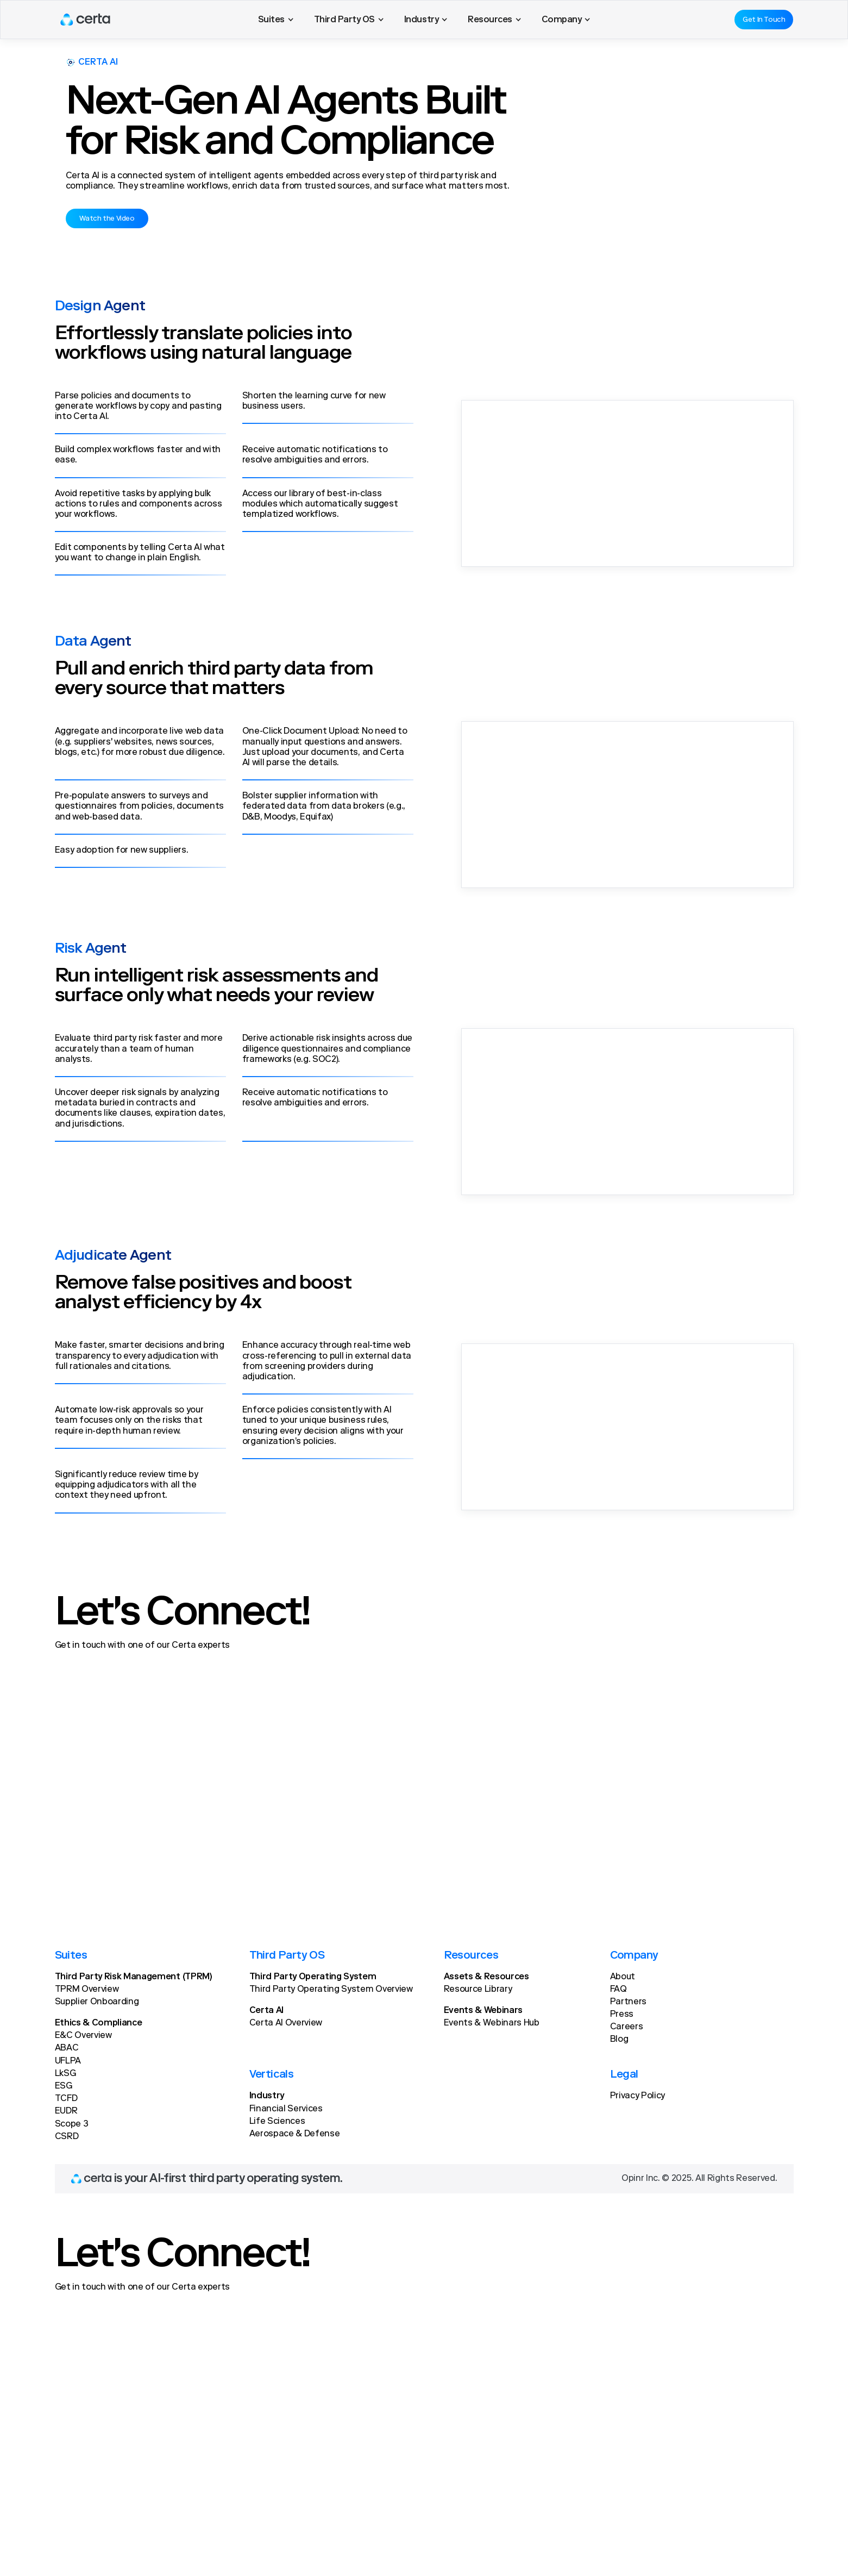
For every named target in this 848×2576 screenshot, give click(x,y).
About (622, 1977)
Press (621, 2014)
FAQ (618, 1989)
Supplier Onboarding (97, 2002)
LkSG (65, 2073)
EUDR (66, 2111)
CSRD (67, 2137)
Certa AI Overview (286, 2023)
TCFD (66, 2098)
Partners (628, 2002)
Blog (619, 2039)
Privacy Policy (637, 2096)
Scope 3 (72, 2124)
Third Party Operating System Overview (331, 1989)
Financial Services (286, 2109)
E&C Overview (83, 2035)
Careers (626, 2027)
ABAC (67, 2048)
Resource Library (478, 1989)
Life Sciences (277, 2121)
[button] (275, 19)
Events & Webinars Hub (491, 2023)
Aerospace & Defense (294, 2134)
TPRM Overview (87, 1989)
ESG (63, 2086)
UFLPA (68, 2061)
